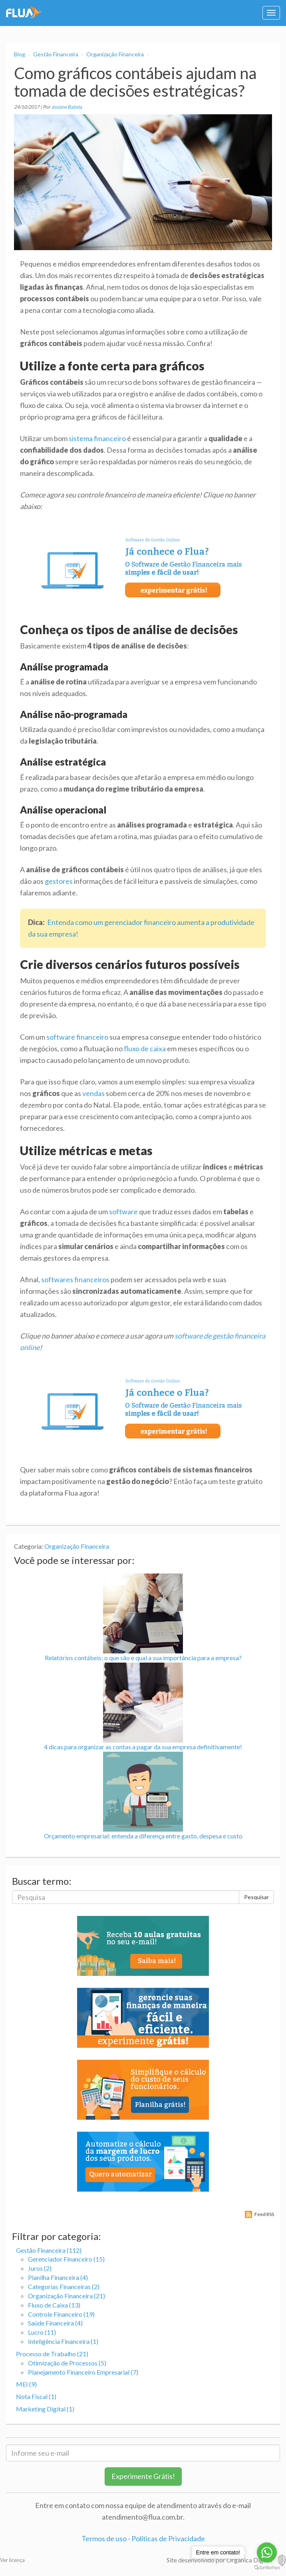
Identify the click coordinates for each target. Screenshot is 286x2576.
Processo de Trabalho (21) (52, 2353)
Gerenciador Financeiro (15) (66, 2259)
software (123, 1211)
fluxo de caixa (145, 1048)
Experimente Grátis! (143, 2476)
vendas (93, 1093)
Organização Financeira (115, 54)
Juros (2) (40, 2268)
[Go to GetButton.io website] (267, 2567)
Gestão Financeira (55, 54)
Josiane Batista (66, 107)
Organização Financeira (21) (66, 2296)
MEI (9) (26, 2384)
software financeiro (77, 1036)
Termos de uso (104, 2538)
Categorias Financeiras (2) (63, 2286)
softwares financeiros (75, 1279)
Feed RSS (264, 2214)
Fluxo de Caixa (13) (54, 2305)
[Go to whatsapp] (267, 2552)
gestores (59, 881)
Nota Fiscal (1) (36, 2396)
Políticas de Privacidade (168, 2538)
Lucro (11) (42, 2332)
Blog (19, 54)
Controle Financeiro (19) (61, 2314)
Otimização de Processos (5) (67, 2363)
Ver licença (12, 2560)
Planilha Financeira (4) (58, 2277)
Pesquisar (256, 1897)
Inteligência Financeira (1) (63, 2341)
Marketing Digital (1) (45, 2409)
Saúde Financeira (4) (55, 2323)
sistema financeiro (97, 438)
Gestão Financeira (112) (48, 2250)
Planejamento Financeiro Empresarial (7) (83, 2372)
